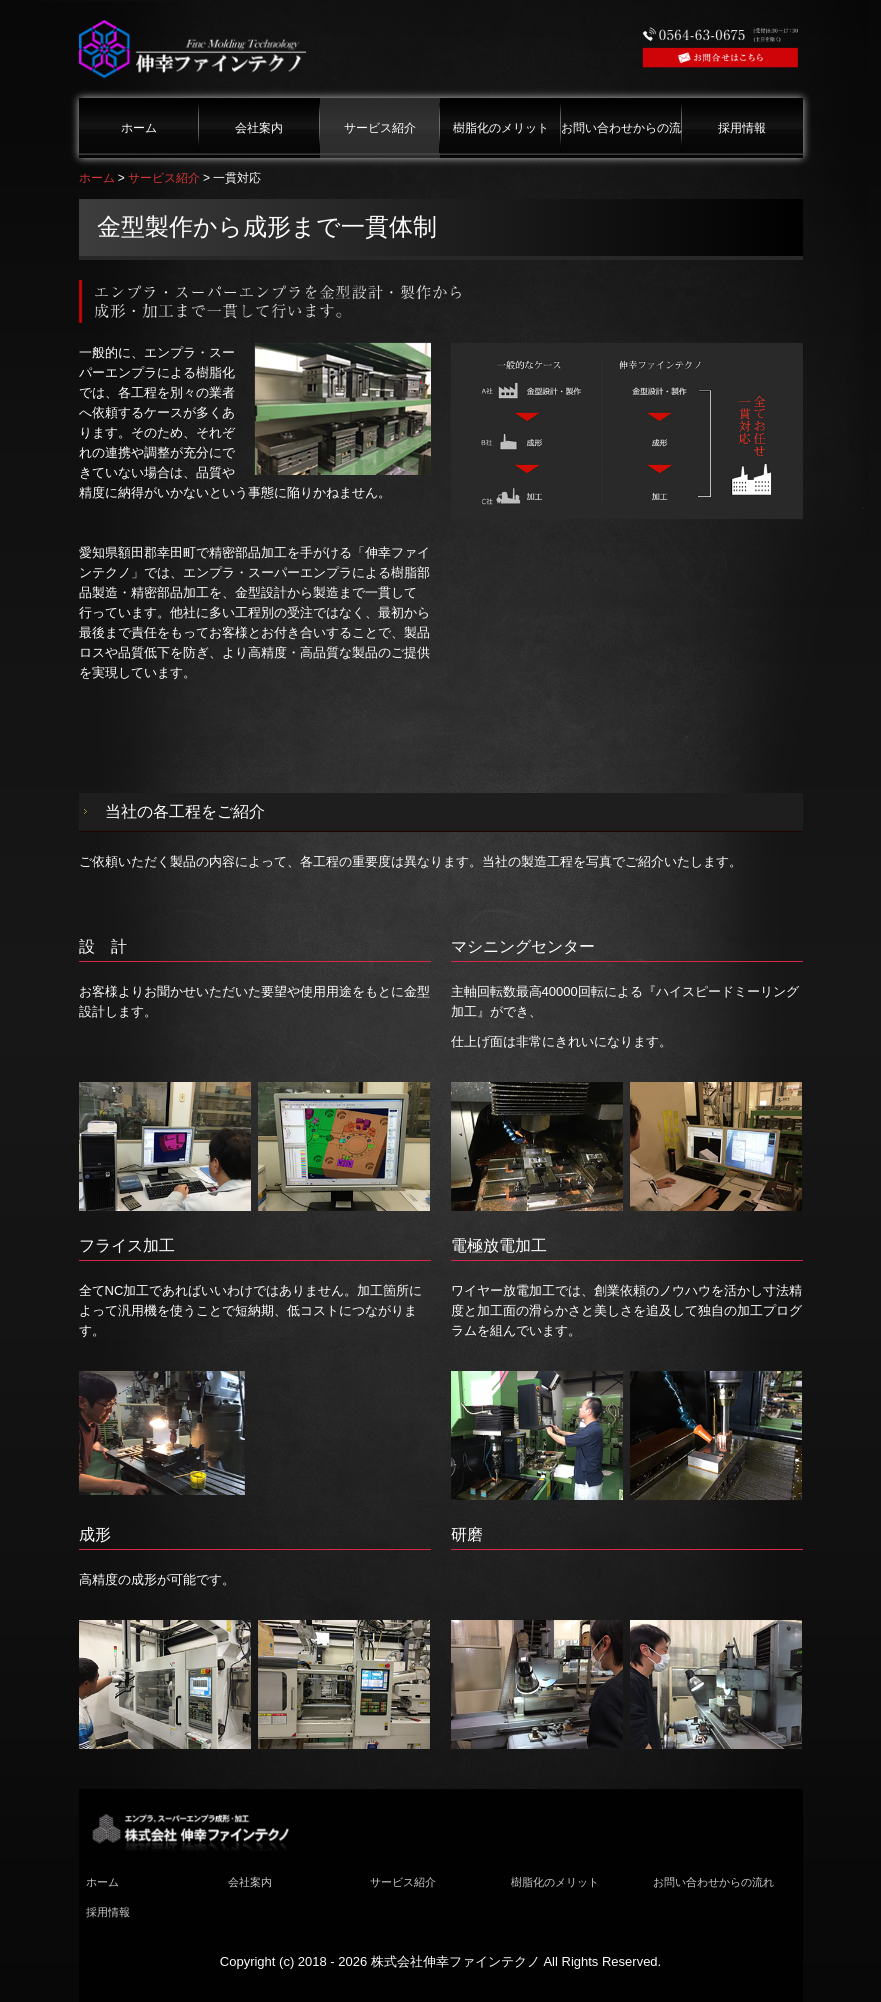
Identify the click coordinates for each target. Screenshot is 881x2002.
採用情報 (742, 128)
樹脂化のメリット (501, 128)
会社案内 (259, 128)
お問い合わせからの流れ (621, 128)
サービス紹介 (380, 128)
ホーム (139, 128)
